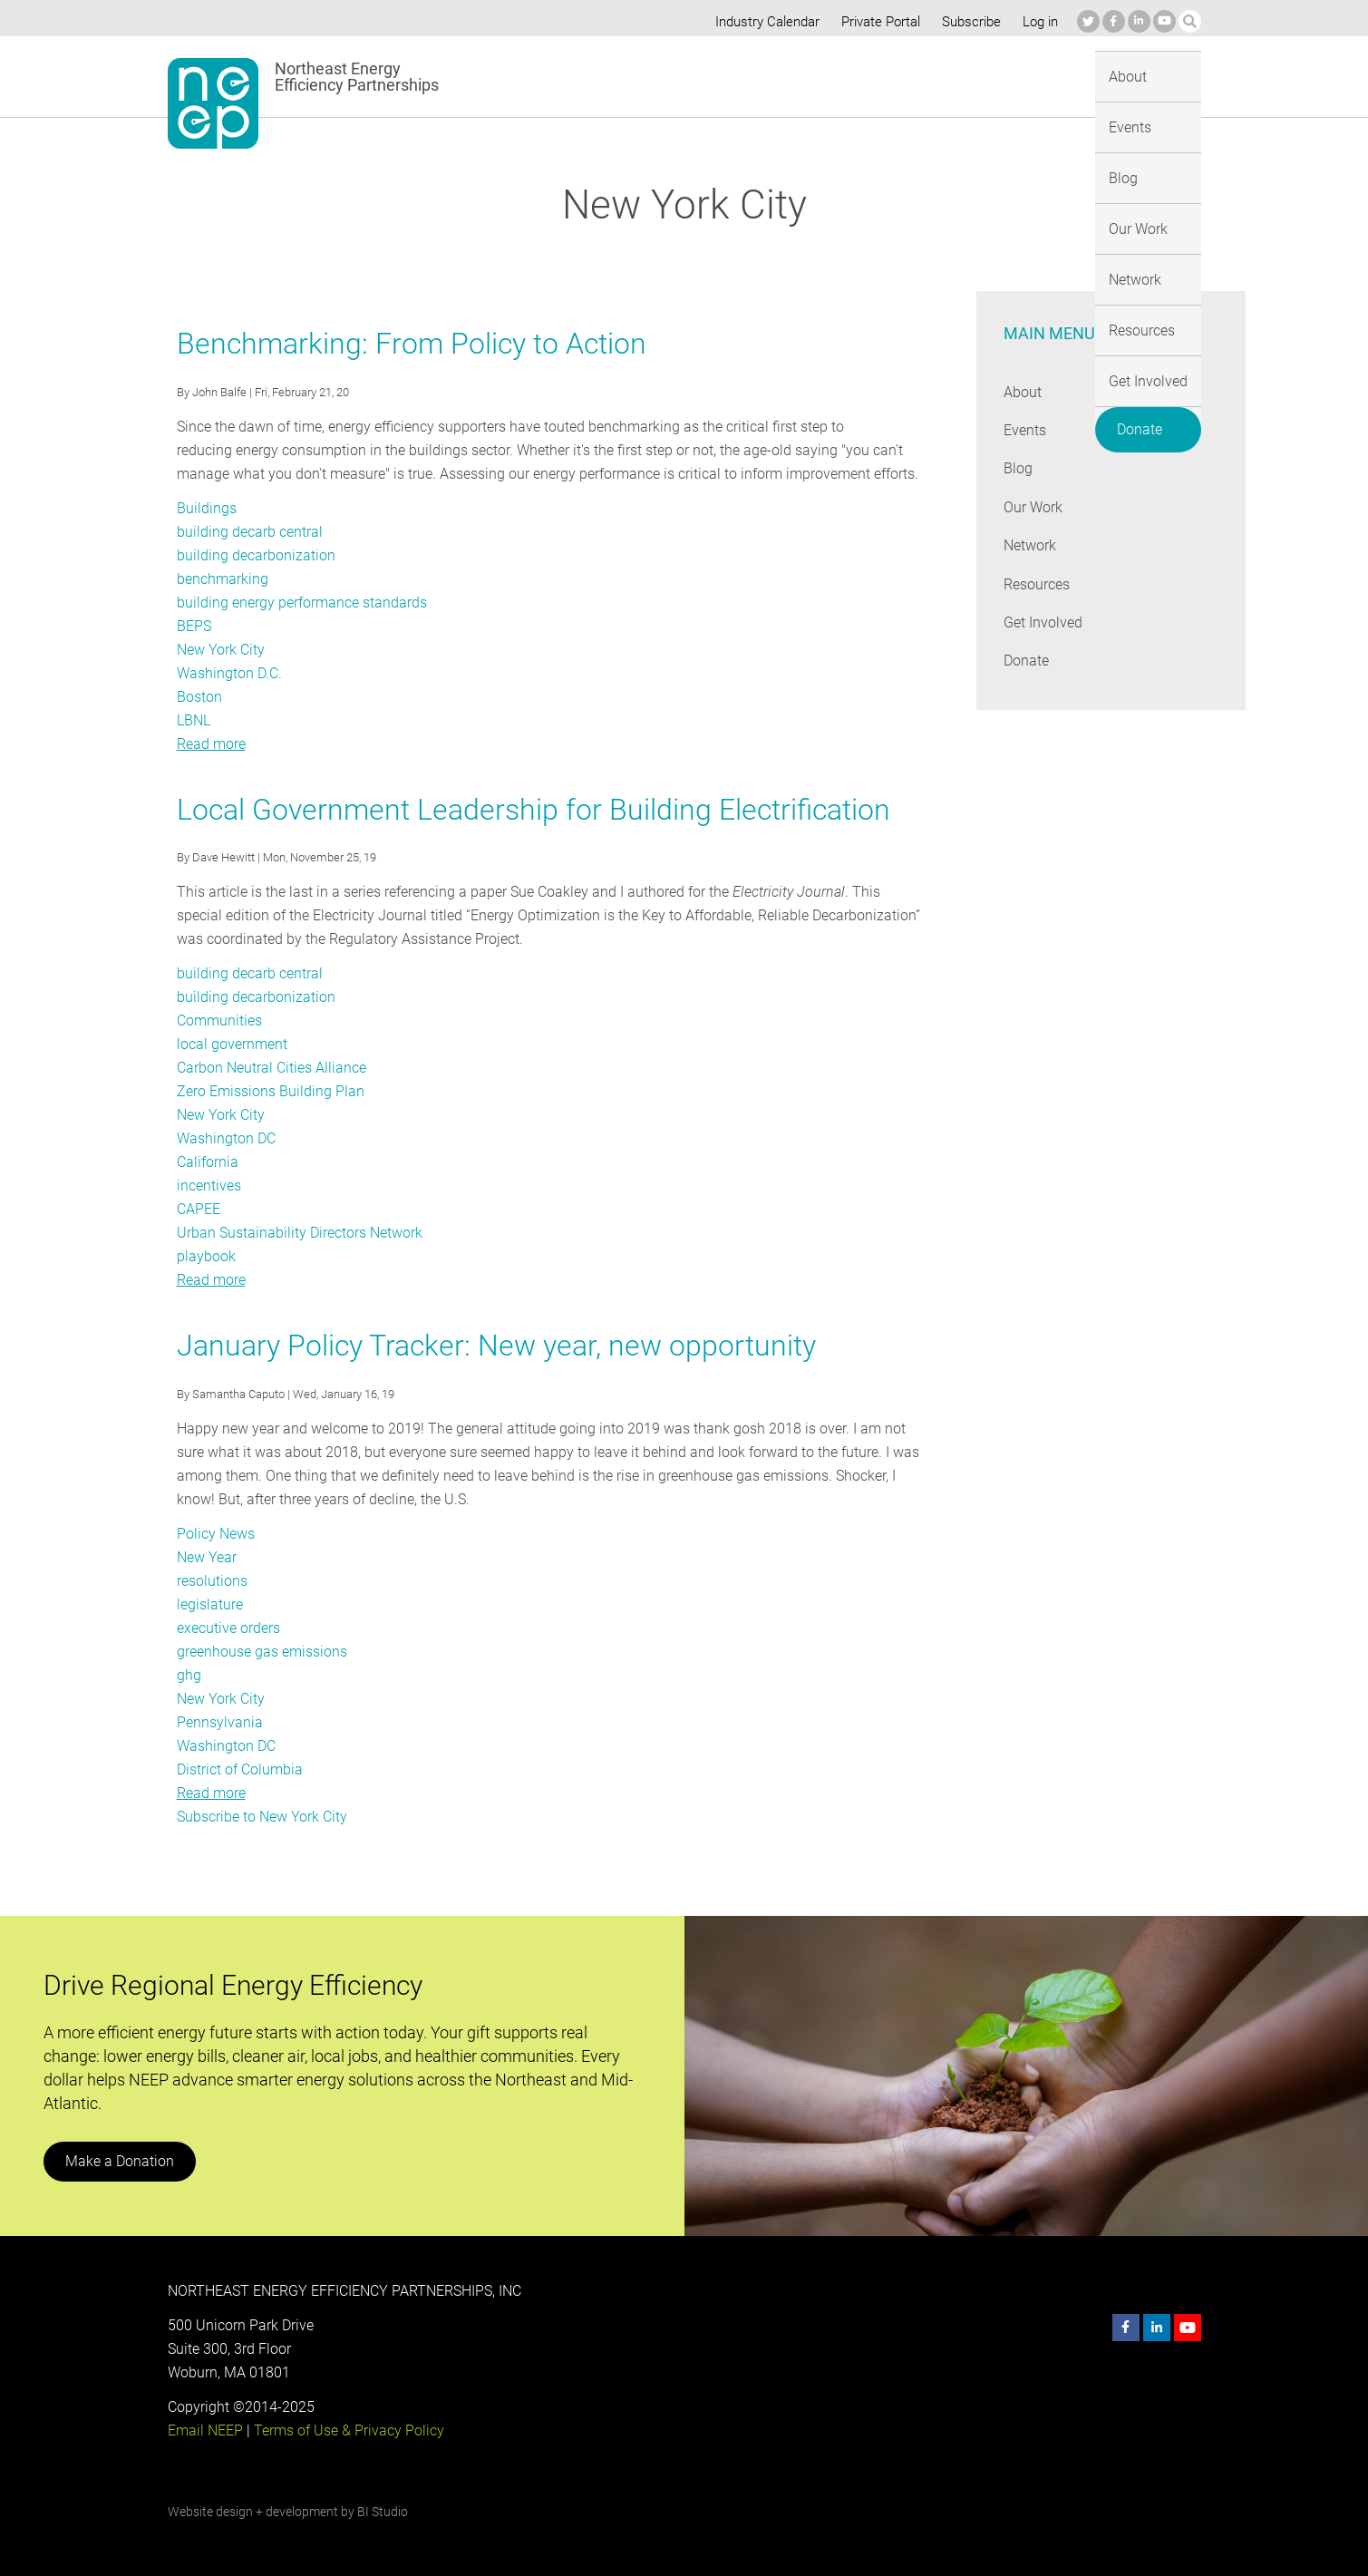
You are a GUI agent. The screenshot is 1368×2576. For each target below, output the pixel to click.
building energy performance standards (301, 602)
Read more (211, 744)
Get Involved (1059, 75)
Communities (219, 1020)
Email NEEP (205, 2430)
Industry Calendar (761, 22)
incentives (208, 1185)
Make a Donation (118, 2161)
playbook (205, 1256)
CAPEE (198, 1209)
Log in (1038, 22)
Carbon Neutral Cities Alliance (270, 1067)
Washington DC (226, 1138)
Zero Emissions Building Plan (269, 1091)
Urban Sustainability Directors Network (299, 1232)
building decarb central (249, 531)
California (207, 1162)
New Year (207, 1557)
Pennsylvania (218, 1722)
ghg (189, 1675)
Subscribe (967, 22)
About (587, 75)
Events (655, 75)
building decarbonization (254, 555)
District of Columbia (240, 1769)
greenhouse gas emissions (261, 1651)
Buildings (206, 508)
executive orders (229, 1628)
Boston (199, 696)
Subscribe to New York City (262, 1816)
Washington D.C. (229, 673)
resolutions (212, 1580)
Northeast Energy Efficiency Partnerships (358, 77)
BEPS (194, 626)
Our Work (788, 75)
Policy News (215, 1533)
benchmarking (222, 579)
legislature (209, 1604)
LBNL (194, 720)
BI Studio (381, 2511)
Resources (959, 75)
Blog (717, 75)
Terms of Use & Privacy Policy (346, 2430)
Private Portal (877, 22)
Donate (1156, 73)
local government (231, 1044)
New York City (221, 649)
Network (871, 75)
